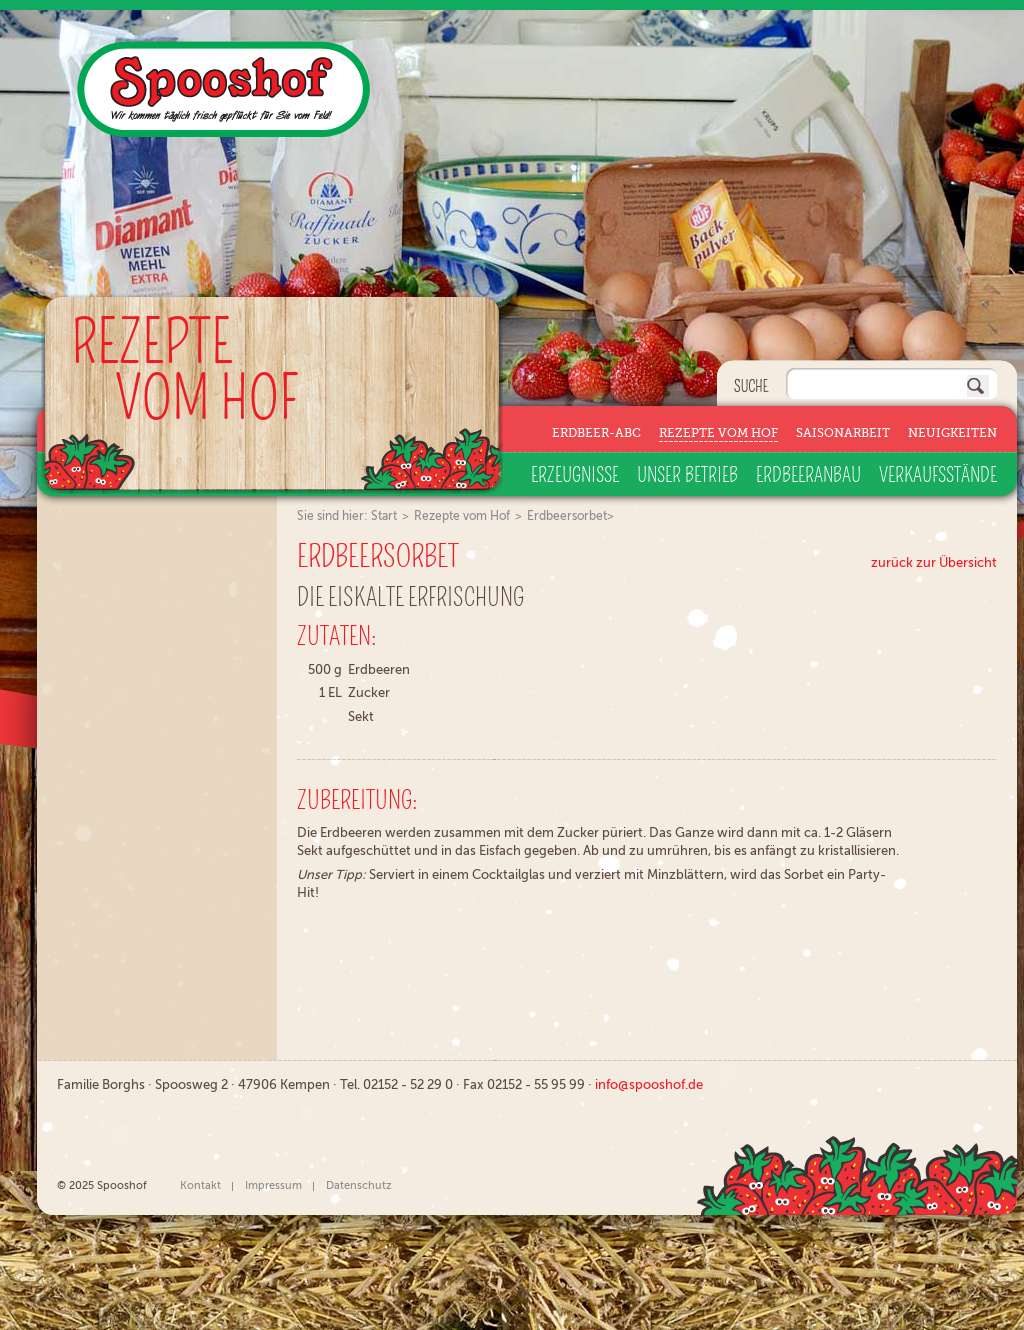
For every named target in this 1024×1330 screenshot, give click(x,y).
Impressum (273, 1185)
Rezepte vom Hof (718, 433)
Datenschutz (359, 1185)
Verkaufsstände (938, 476)
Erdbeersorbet (567, 516)
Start (384, 516)
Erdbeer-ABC (596, 433)
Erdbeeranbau (808, 476)
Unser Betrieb (687, 476)
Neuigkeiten (952, 433)
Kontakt (200, 1185)
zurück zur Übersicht (934, 562)
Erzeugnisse (575, 476)
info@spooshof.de (649, 1084)
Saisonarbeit (843, 433)
